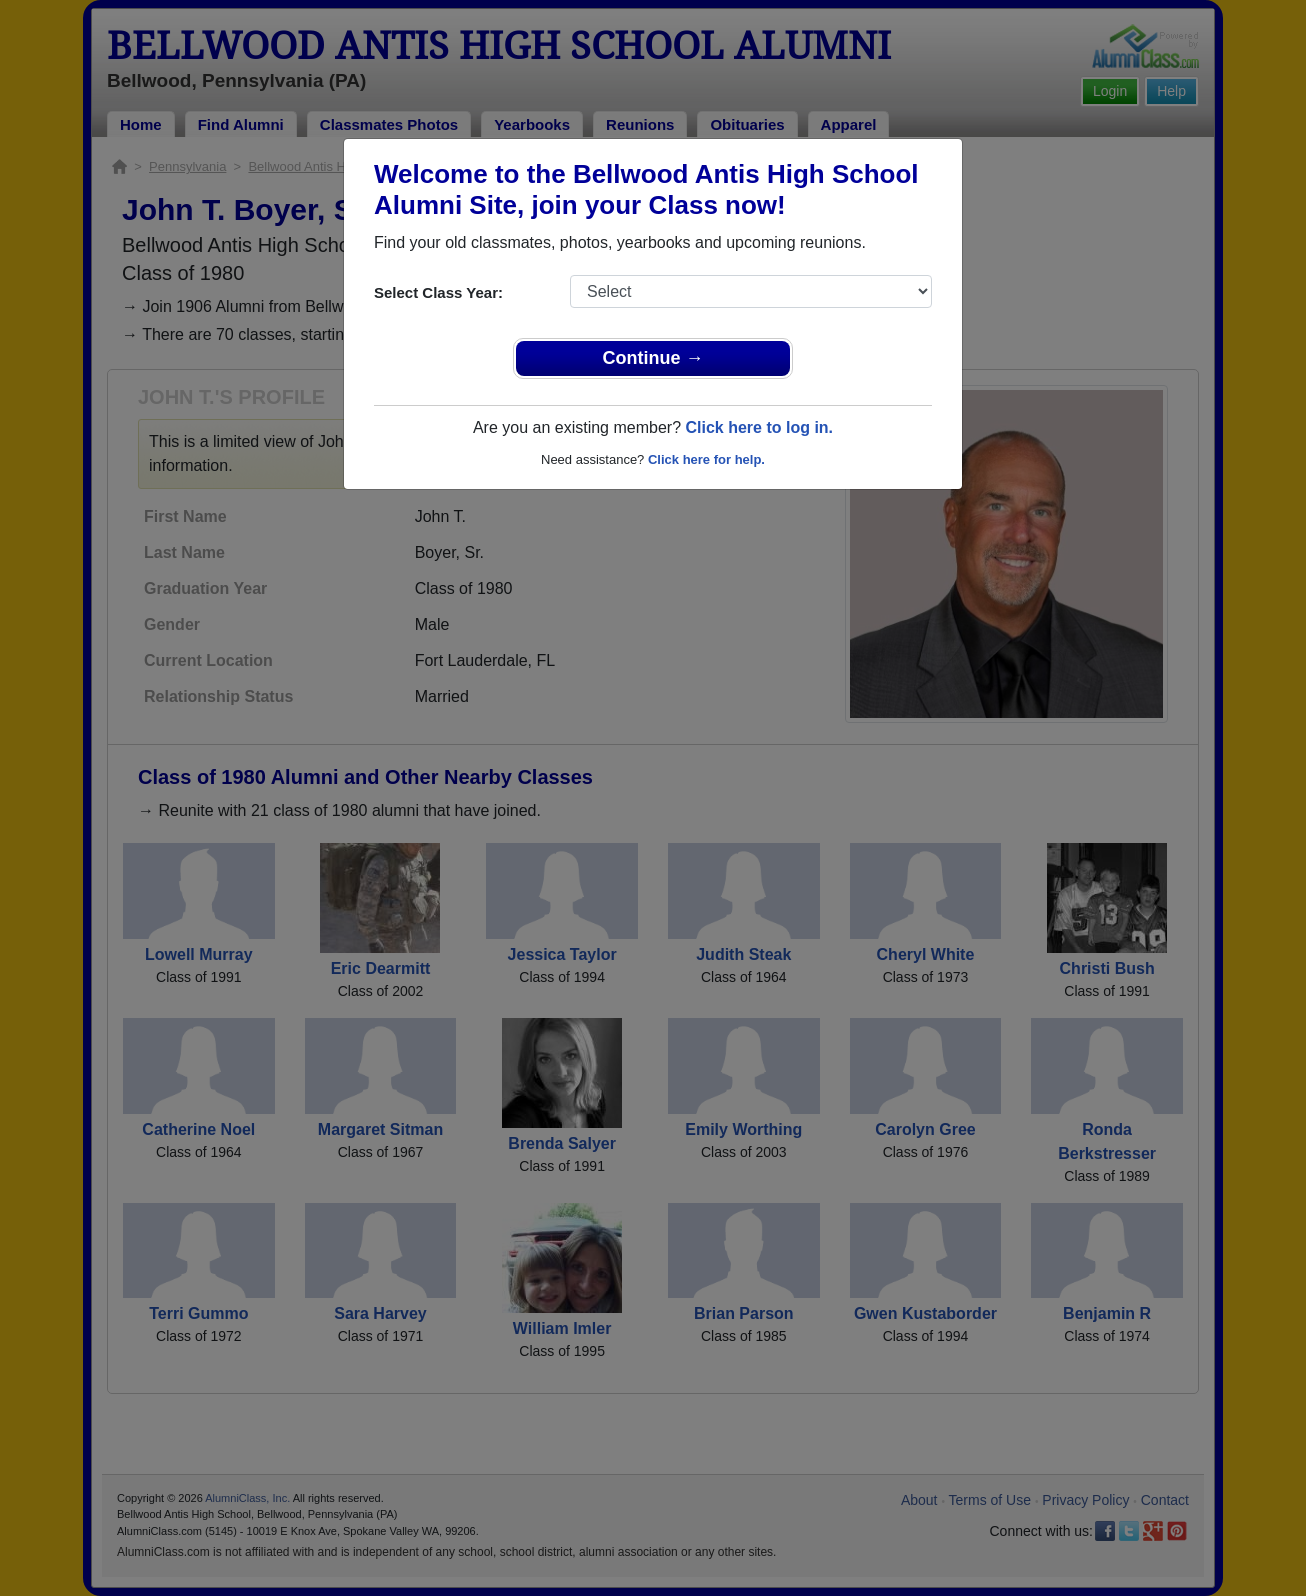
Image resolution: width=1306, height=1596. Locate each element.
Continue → (653, 358)
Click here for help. (706, 459)
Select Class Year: (438, 292)
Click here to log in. (759, 427)
